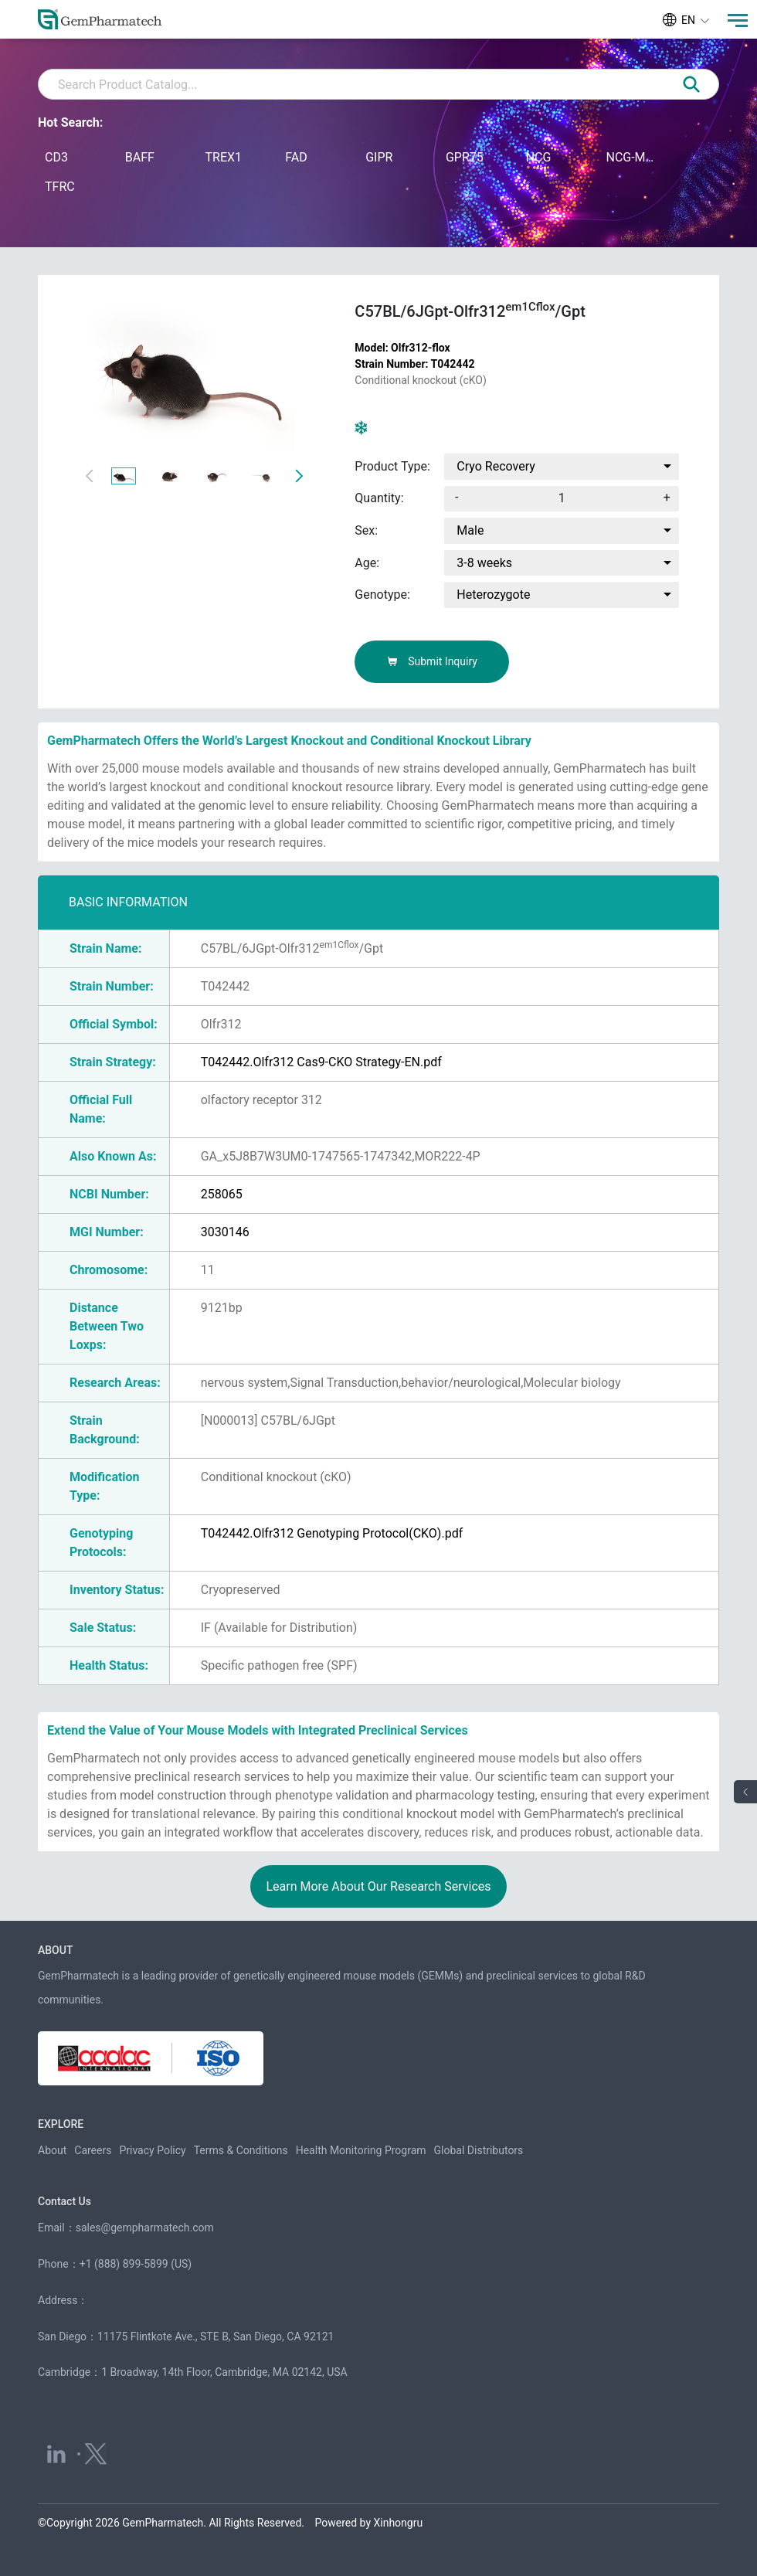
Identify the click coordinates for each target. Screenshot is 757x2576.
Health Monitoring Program (361, 2150)
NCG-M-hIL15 (631, 157)
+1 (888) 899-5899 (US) (136, 2264)
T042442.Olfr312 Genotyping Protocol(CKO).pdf (332, 1533)
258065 (222, 1194)
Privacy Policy (152, 2150)
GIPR (378, 157)
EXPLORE (60, 2124)
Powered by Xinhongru (369, 2523)
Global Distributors (479, 2150)
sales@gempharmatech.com (145, 2227)
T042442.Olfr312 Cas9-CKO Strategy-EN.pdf (321, 1062)
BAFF (139, 157)
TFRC (60, 186)
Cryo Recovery (496, 466)
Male (470, 530)
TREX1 (224, 157)
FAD (296, 157)
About (52, 2150)
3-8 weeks (484, 563)
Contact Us (64, 2201)
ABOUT (55, 1950)
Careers (92, 2150)
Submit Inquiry (432, 661)
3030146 (225, 1232)
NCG (539, 157)
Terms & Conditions (241, 2150)
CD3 (56, 157)
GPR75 (465, 157)
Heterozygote (493, 594)
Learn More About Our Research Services (378, 1886)
